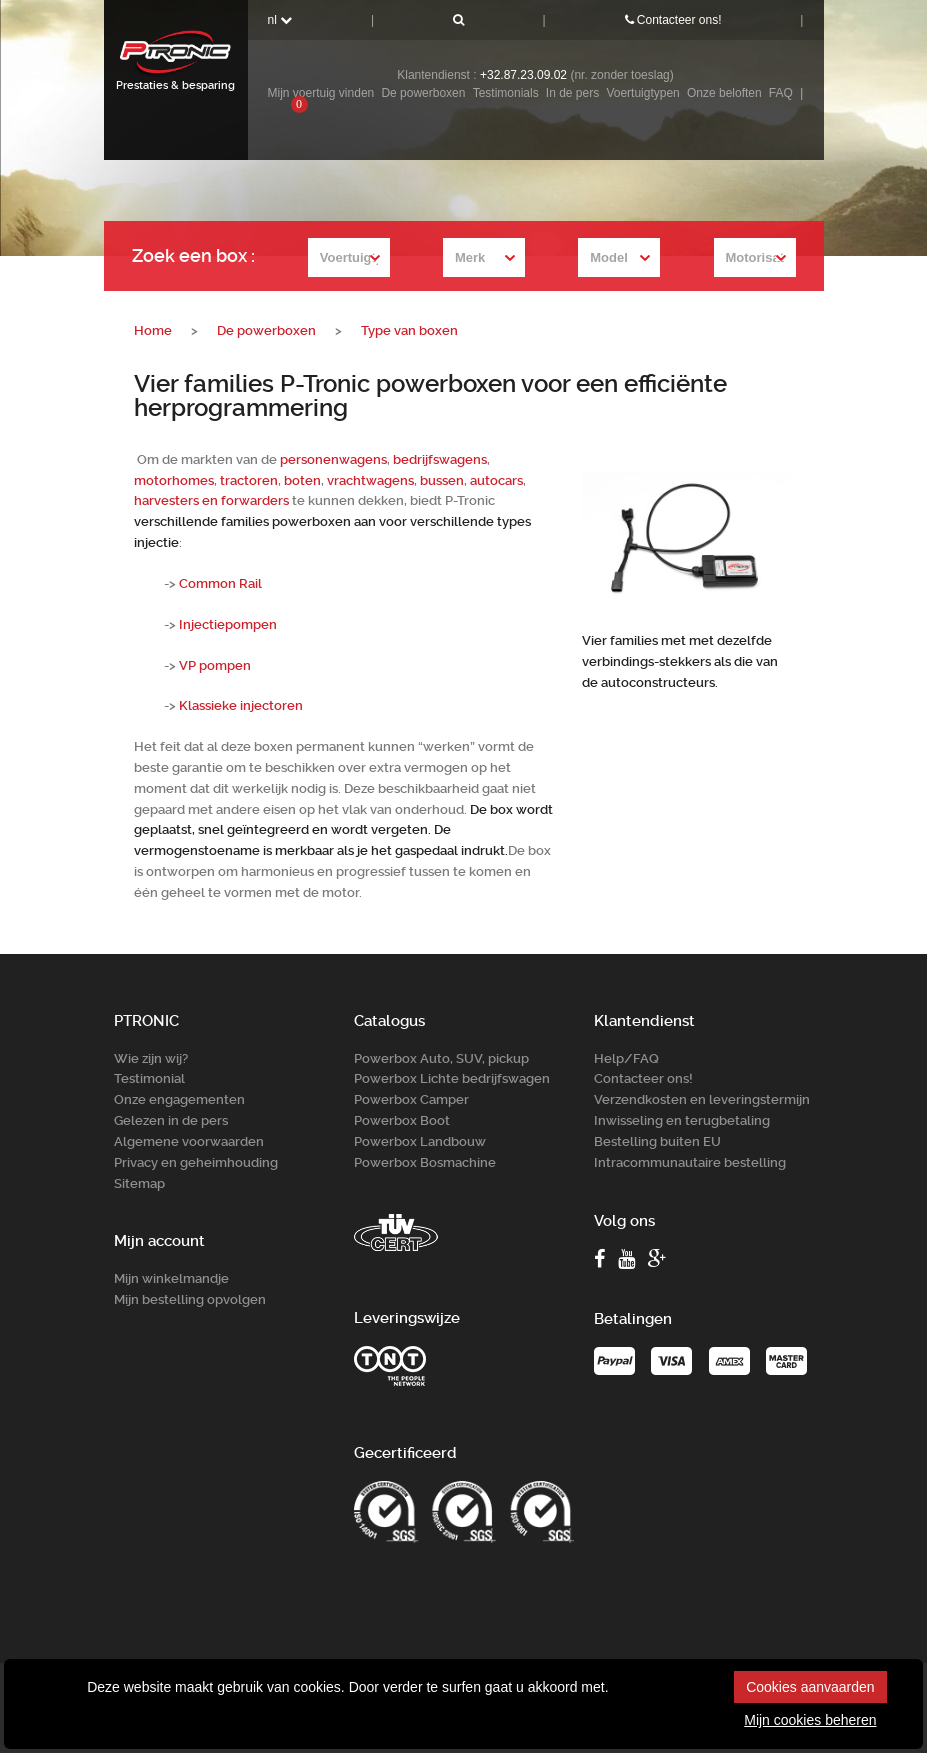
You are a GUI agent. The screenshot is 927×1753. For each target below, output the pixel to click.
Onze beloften (724, 93)
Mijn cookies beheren (810, 1720)
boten (302, 480)
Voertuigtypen (642, 93)
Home (153, 330)
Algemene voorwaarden (189, 1141)
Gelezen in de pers (171, 1120)
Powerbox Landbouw (420, 1141)
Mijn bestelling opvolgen (190, 1299)
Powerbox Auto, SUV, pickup (441, 1057)
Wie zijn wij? (151, 1057)
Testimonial (149, 1078)
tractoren (249, 480)
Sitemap (139, 1182)
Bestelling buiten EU (657, 1141)
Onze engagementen (179, 1099)
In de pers (572, 93)
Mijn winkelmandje (171, 1278)
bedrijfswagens (440, 459)
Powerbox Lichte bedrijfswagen (452, 1078)
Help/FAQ (626, 1057)
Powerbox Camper (411, 1099)
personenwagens (333, 459)
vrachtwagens (370, 480)
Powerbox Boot (402, 1120)
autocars (496, 480)
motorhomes (174, 480)
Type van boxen (409, 330)
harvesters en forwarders (211, 500)
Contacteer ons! (673, 20)
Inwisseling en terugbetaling (682, 1120)
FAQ (781, 93)
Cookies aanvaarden (810, 1687)
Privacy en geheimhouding (196, 1161)
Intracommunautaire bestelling (690, 1161)
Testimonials (506, 93)
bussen (442, 480)
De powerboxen (423, 93)
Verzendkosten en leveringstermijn (702, 1099)
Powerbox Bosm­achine (425, 1161)
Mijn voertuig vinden (321, 93)
